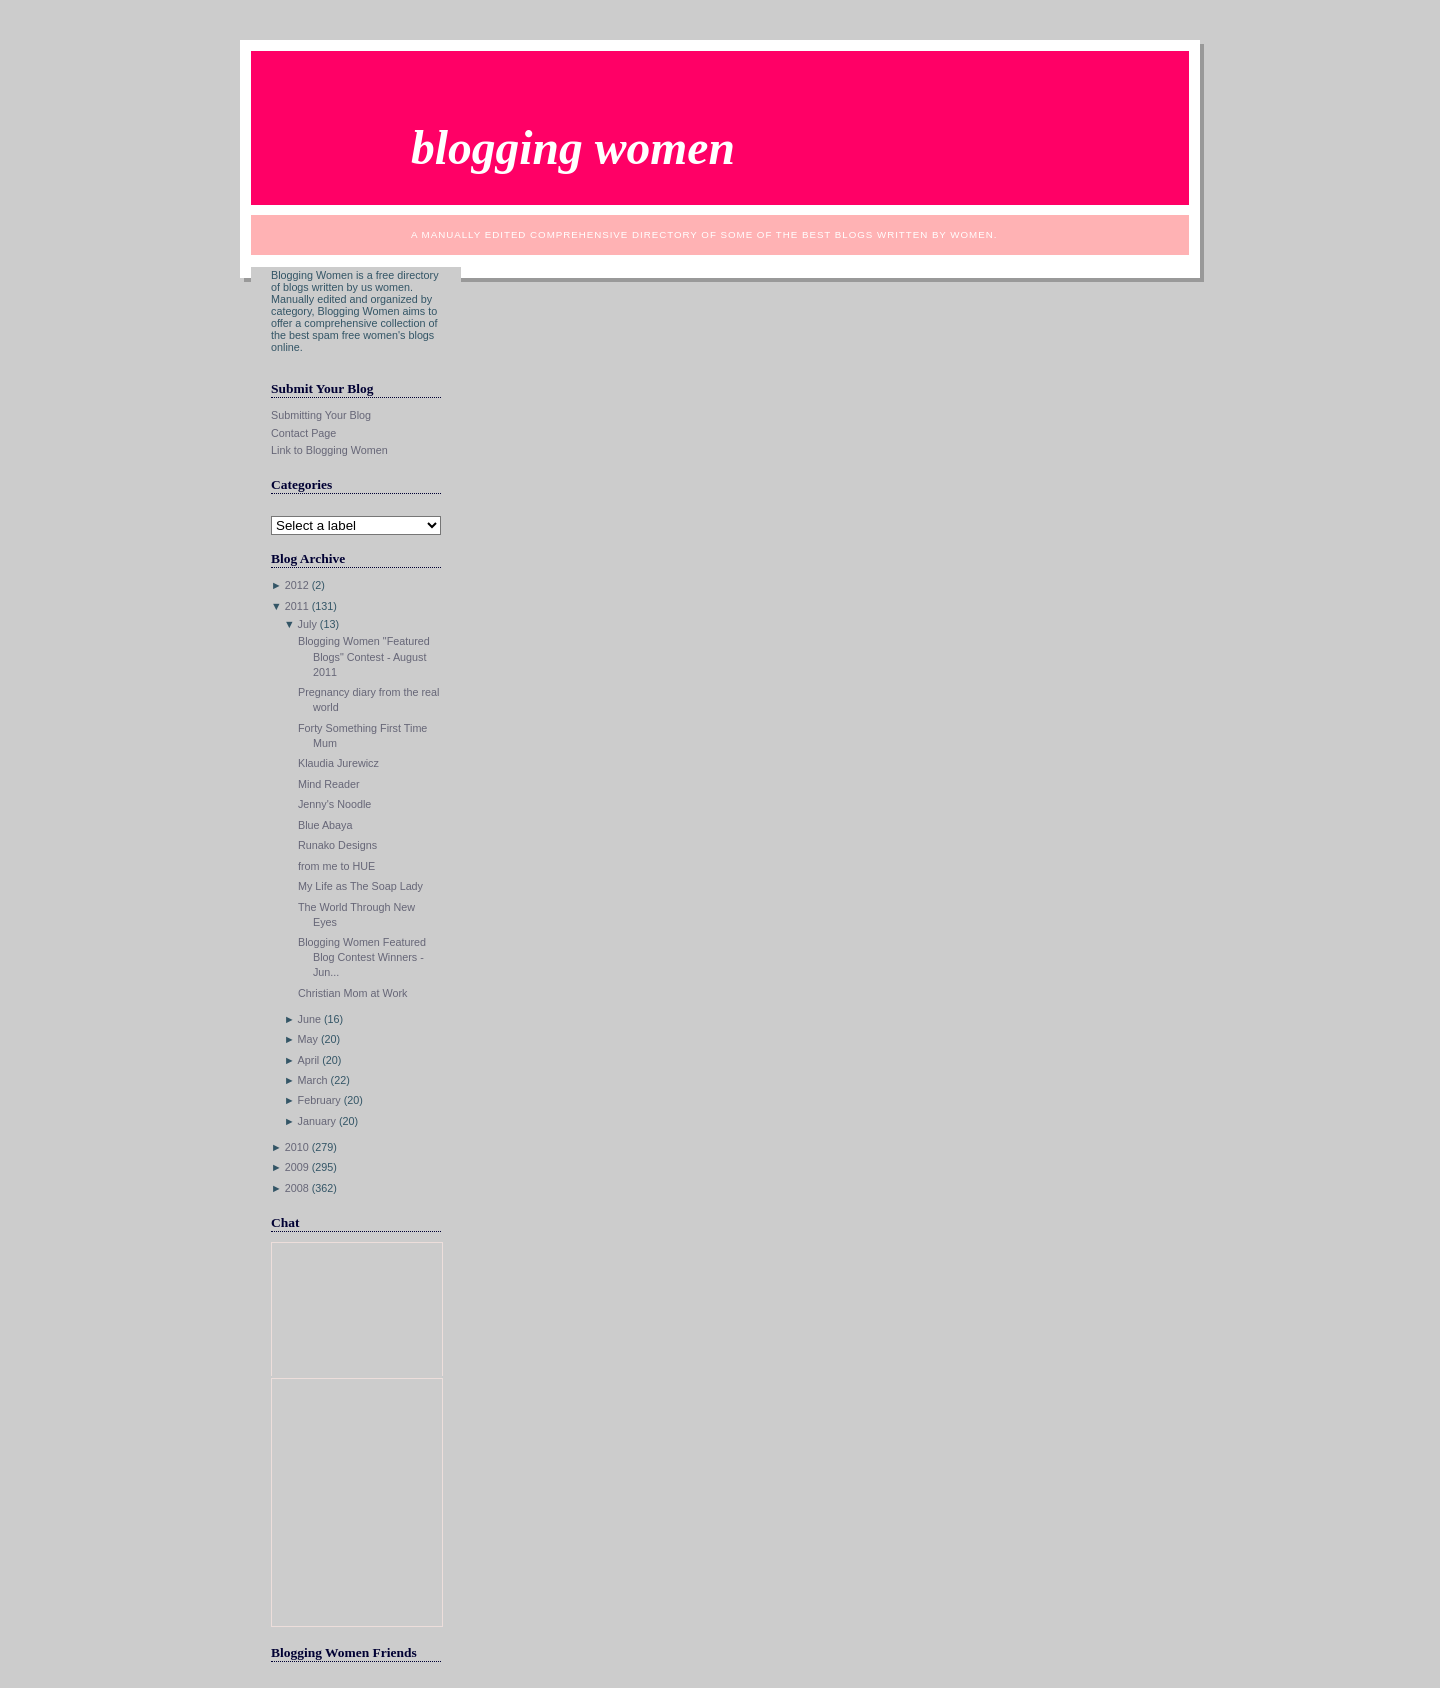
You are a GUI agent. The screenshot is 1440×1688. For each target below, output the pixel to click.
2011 (297, 606)
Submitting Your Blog (321, 415)
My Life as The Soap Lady (360, 886)
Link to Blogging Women (329, 450)
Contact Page (303, 433)
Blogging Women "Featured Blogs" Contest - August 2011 (364, 656)
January (317, 1121)
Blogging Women (573, 148)
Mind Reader (329, 784)
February (319, 1100)
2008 (297, 1188)
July (307, 624)
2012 (297, 585)
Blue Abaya (325, 825)
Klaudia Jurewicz (338, 763)
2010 (297, 1147)
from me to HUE (336, 866)
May (308, 1039)
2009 (297, 1167)
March (313, 1080)
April (309, 1060)
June (309, 1019)
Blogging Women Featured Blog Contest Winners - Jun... (362, 957)
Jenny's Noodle (334, 804)
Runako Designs (337, 845)
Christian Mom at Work (352, 993)
